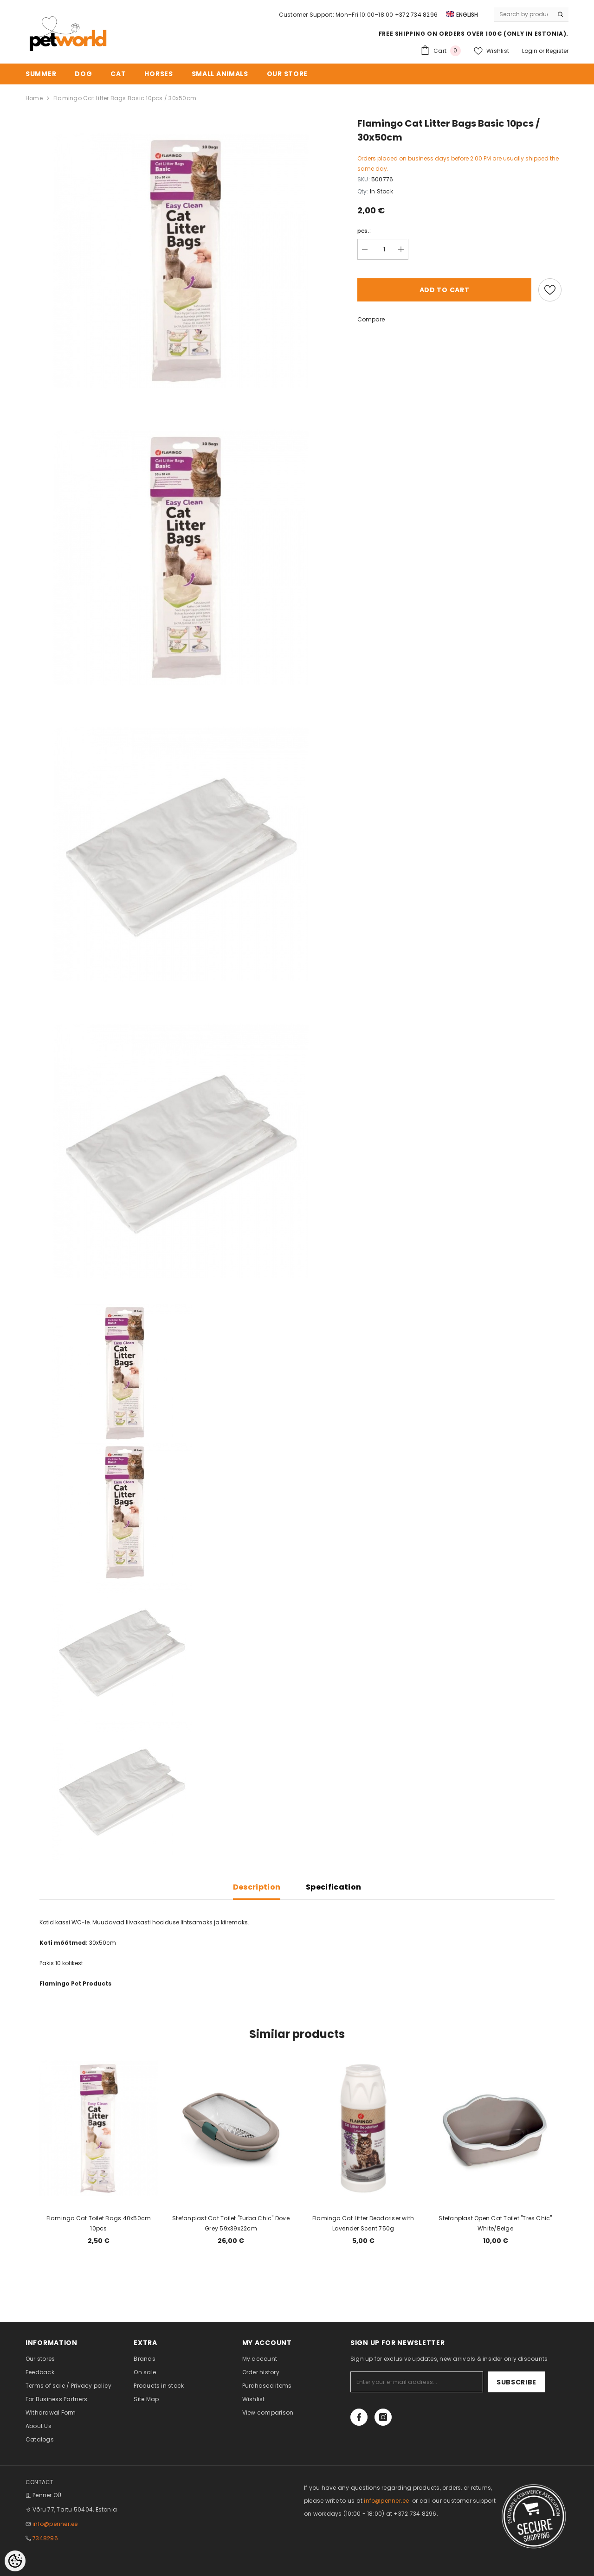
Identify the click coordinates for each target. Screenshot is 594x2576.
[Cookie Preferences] (15, 2560)
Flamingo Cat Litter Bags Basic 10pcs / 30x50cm (124, 98)
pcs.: (364, 231)
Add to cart (445, 290)
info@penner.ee (54, 2524)
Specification (333, 1887)
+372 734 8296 (416, 15)
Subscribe (516, 2382)
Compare (371, 319)
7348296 (45, 2538)
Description (257, 1887)
